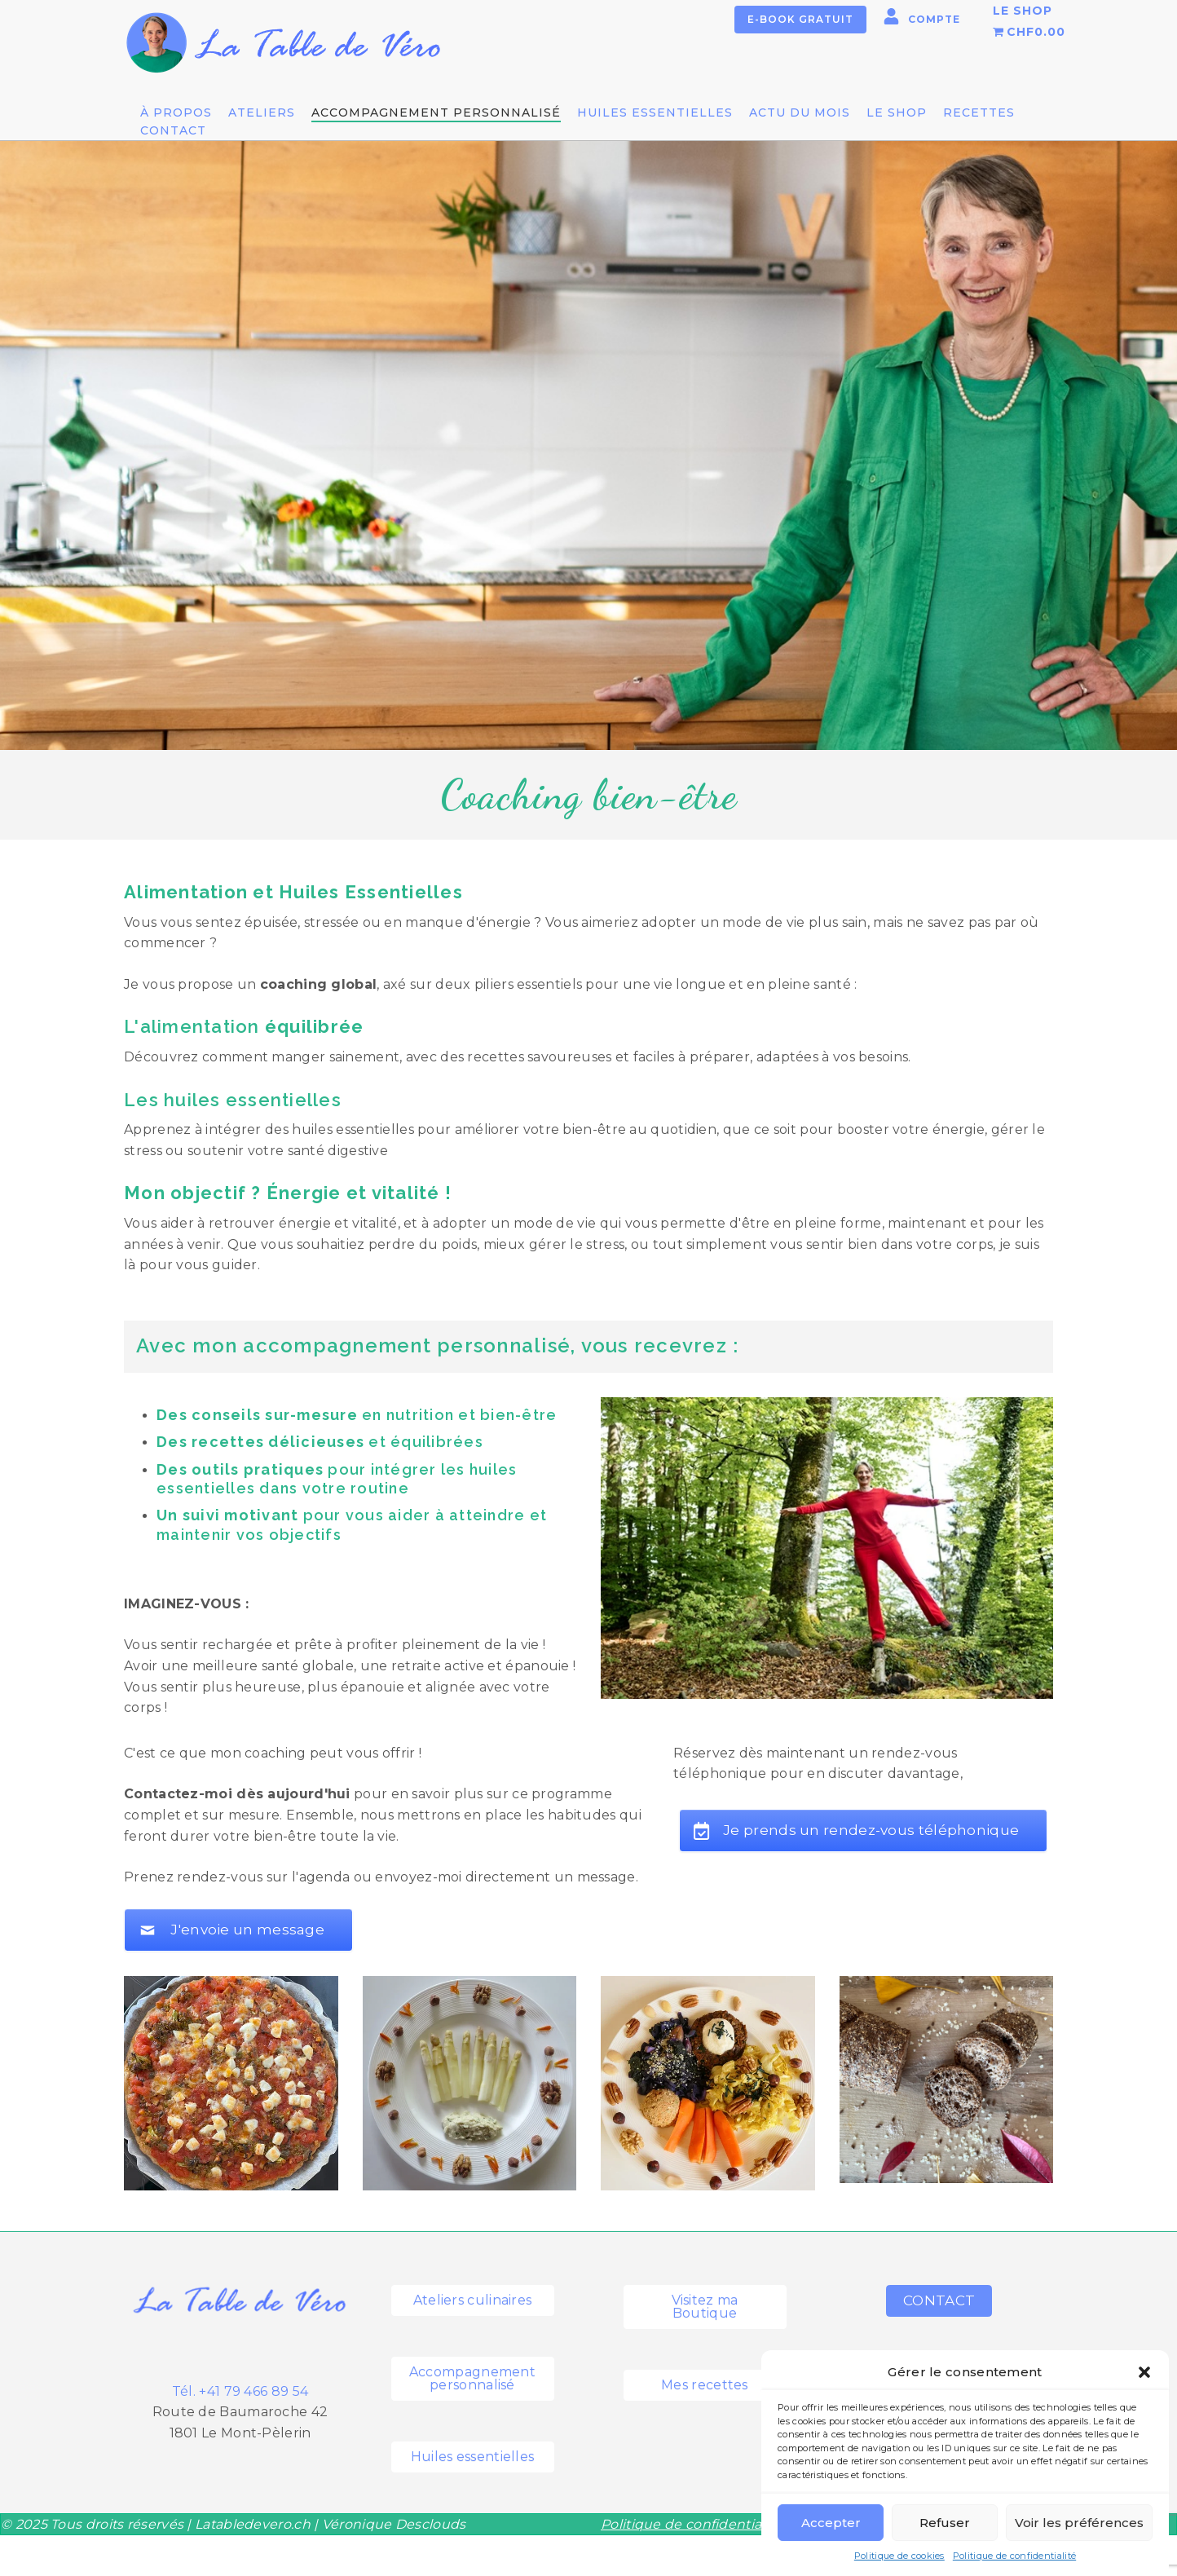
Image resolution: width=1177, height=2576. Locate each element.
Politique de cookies (899, 2555)
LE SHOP (1022, 10)
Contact (173, 130)
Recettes (979, 112)
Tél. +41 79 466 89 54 (240, 2391)
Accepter (831, 2522)
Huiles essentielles (655, 112)
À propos (176, 112)
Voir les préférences (1079, 2522)
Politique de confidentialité (1014, 2555)
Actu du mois (799, 112)
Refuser (944, 2522)
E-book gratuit (800, 19)
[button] (1144, 2372)
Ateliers (261, 112)
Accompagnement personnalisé (436, 112)
